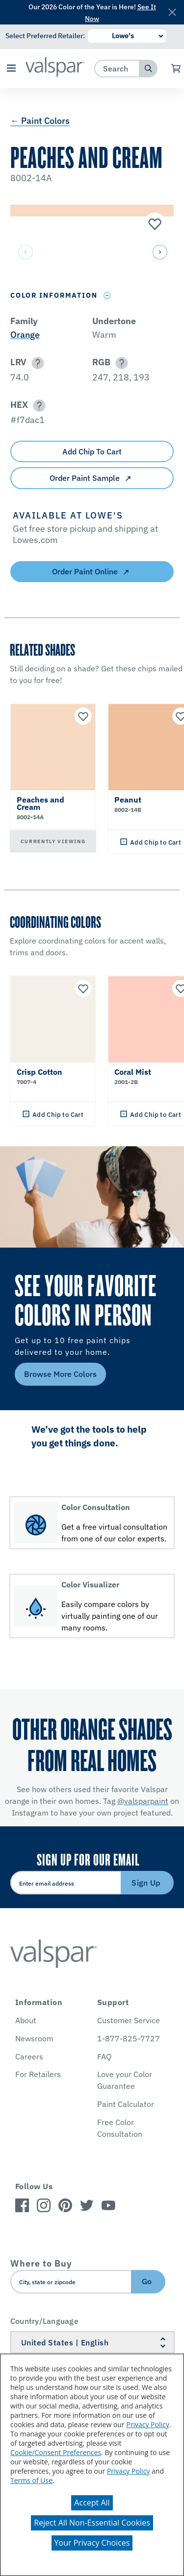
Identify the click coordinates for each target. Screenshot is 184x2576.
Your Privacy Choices (92, 2542)
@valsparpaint (142, 1801)
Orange (25, 334)
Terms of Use (31, 2480)
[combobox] (117, 68)
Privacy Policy (147, 2424)
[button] (11, 69)
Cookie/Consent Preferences (55, 2452)
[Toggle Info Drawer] (107, 295)
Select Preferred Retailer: (45, 35)
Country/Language (44, 2321)
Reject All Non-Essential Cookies (92, 2522)
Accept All (91, 2502)
